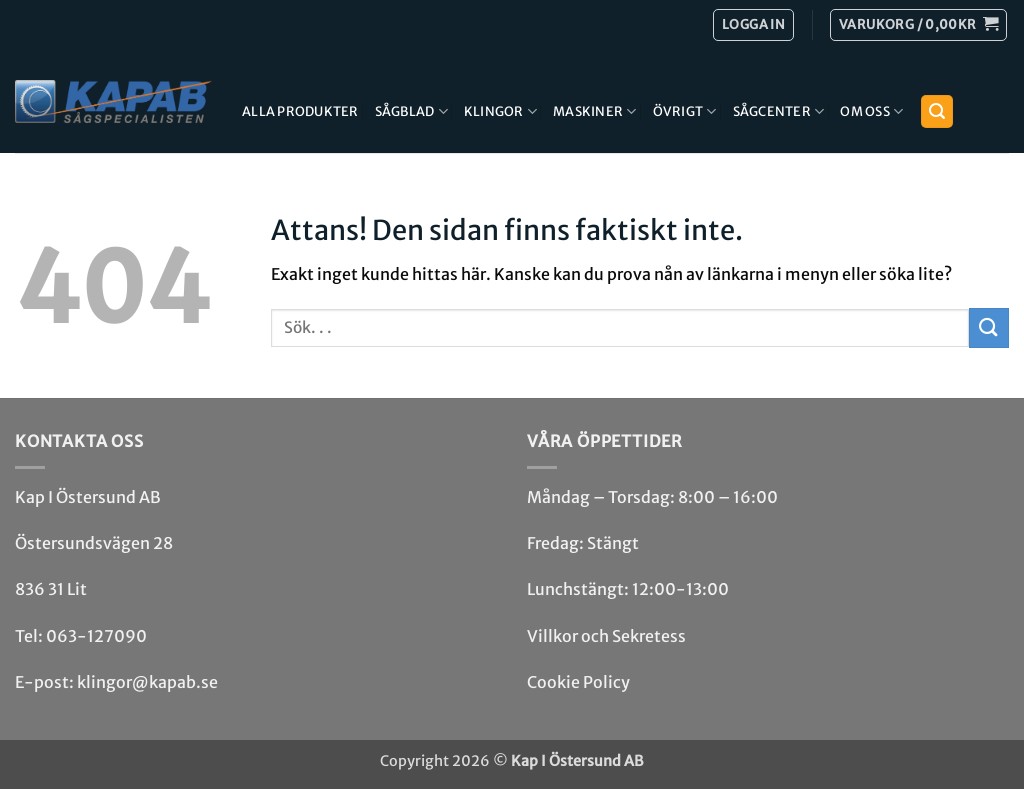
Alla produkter (300, 111)
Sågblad (411, 111)
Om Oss (871, 111)
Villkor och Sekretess (606, 636)
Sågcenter (779, 111)
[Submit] (989, 327)
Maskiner (595, 111)
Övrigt (685, 111)
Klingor (500, 111)
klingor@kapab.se (147, 682)
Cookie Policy (578, 682)
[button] (918, 25)
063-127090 (96, 636)
